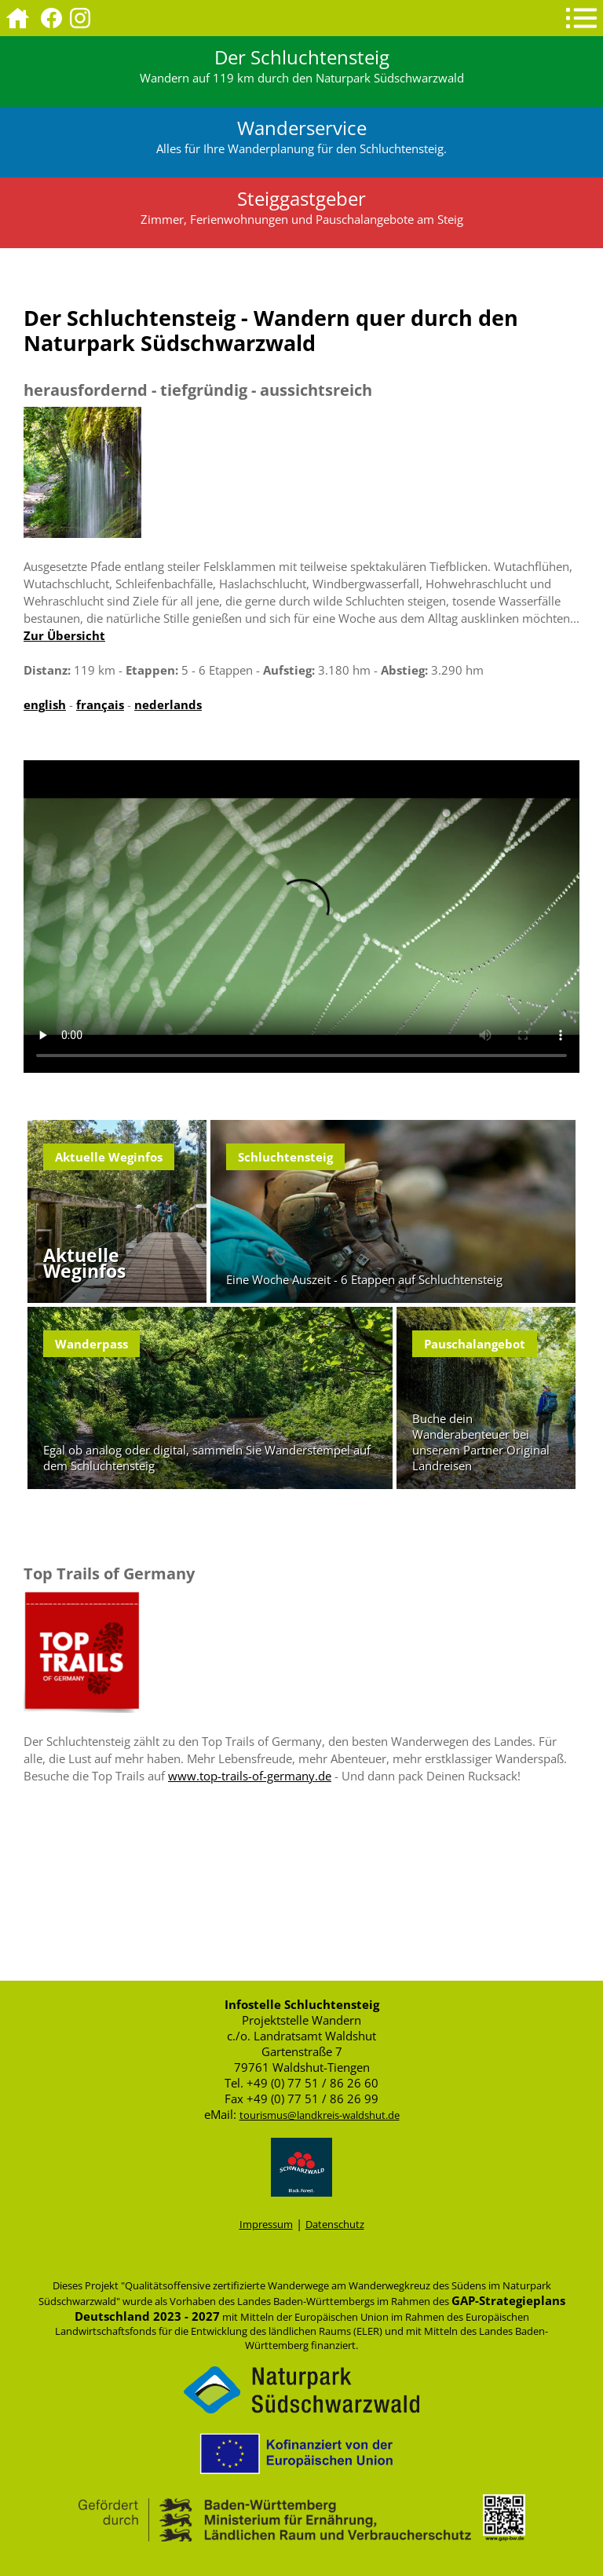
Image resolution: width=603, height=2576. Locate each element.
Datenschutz (334, 2224)
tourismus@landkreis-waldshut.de (319, 2115)
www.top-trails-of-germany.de (249, 1776)
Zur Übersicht (64, 635)
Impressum (266, 2224)
